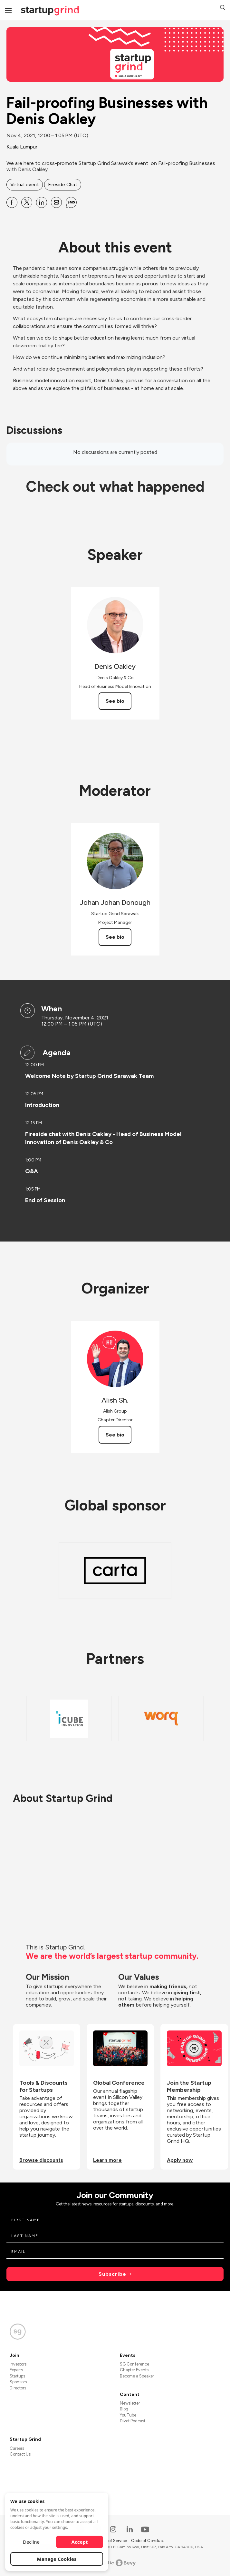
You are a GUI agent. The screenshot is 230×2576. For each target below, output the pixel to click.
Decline (31, 2542)
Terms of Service (112, 2540)
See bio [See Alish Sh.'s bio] (115, 1435)
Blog (124, 2409)
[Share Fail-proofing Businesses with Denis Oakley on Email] (56, 202)
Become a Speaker (137, 2376)
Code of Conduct (147, 2540)
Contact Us (20, 2454)
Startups (17, 2376)
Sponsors (18, 2381)
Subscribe (112, 2274)
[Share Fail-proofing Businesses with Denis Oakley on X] (27, 202)
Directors (18, 2388)
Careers (17, 2448)
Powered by (115, 2562)
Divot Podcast (132, 2420)
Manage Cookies (57, 2559)
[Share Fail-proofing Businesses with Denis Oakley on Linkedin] (41, 202)
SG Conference (134, 2364)
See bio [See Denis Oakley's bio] (115, 701)
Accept (80, 2542)
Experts (16, 2369)
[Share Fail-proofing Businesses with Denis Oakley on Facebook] (12, 202)
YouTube (128, 2415)
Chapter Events (134, 2369)
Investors (18, 2364)
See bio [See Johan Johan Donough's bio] (115, 937)
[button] (222, 8)
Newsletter (130, 2403)
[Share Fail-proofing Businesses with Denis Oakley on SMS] (71, 202)
